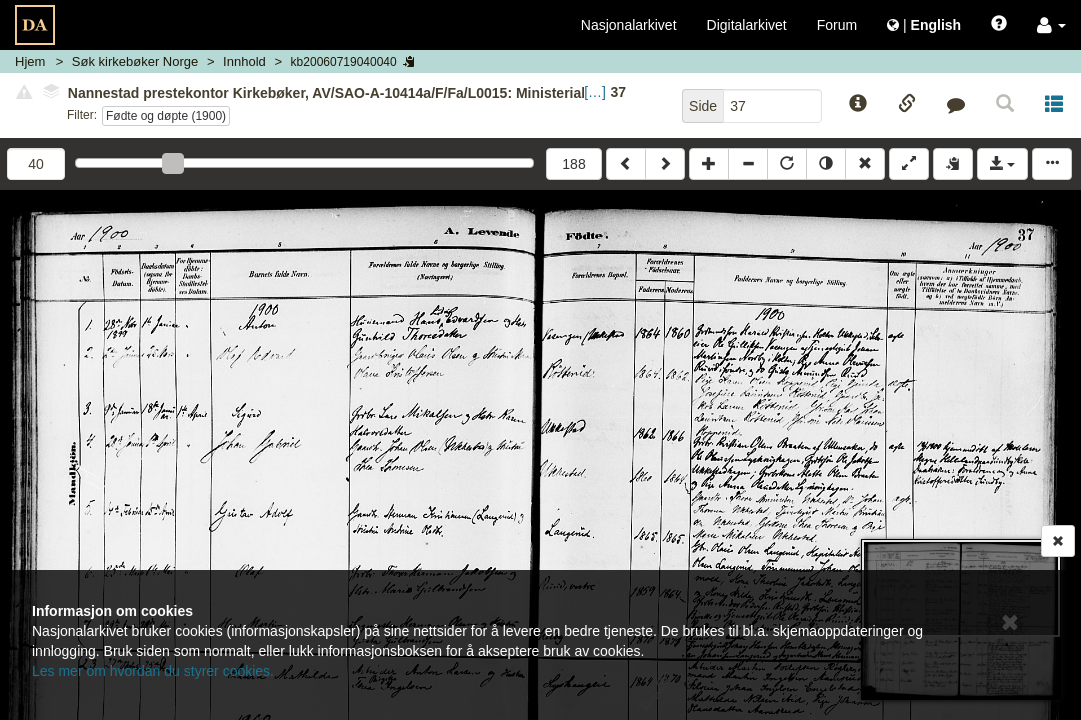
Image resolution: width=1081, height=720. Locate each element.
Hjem (30, 61)
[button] (1051, 25)
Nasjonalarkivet (629, 25)
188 (573, 164)
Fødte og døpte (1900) (166, 116)
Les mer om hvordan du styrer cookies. (153, 671)
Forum (837, 25)
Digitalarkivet (747, 25)
